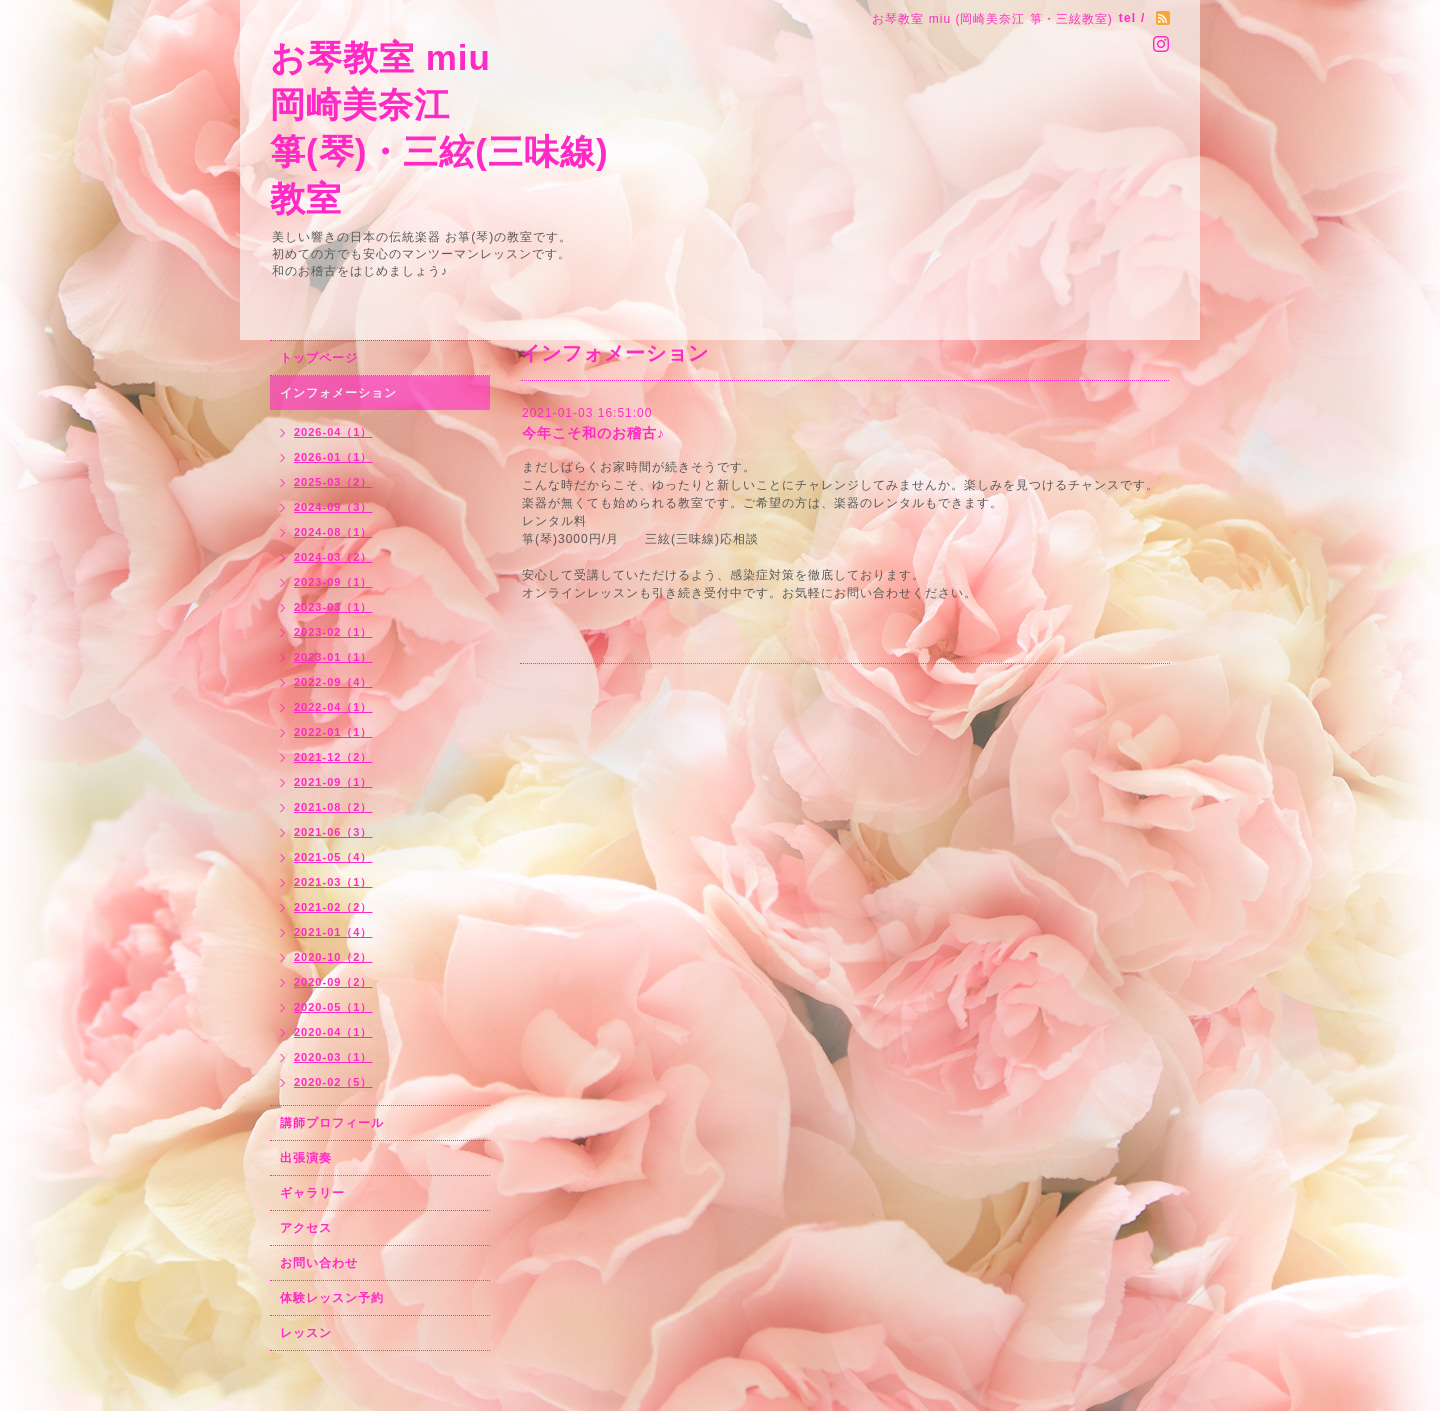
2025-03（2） (333, 482)
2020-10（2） (333, 957)
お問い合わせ (319, 1263)
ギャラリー (312, 1193)
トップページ (319, 358)
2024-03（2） (333, 557)
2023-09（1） (333, 582)
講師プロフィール (332, 1123)
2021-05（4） (333, 857)
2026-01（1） (333, 457)
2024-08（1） (333, 532)
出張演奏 (306, 1158)
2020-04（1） (333, 1032)
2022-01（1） (333, 732)
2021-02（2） (333, 907)
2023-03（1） (333, 607)
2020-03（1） (333, 1057)
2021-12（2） (333, 757)
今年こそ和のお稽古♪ (593, 433)
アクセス (306, 1228)
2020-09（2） (333, 982)
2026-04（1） (333, 432)
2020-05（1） (333, 1007)
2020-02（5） (333, 1082)
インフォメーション (338, 393)
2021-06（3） (333, 832)
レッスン (306, 1333)
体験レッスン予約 (332, 1298)
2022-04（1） (333, 707)
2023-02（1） (333, 632)
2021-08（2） (333, 807)
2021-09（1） (333, 782)
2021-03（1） (333, 882)
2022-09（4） (333, 682)
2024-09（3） (333, 507)
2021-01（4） (333, 932)
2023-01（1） (333, 657)
